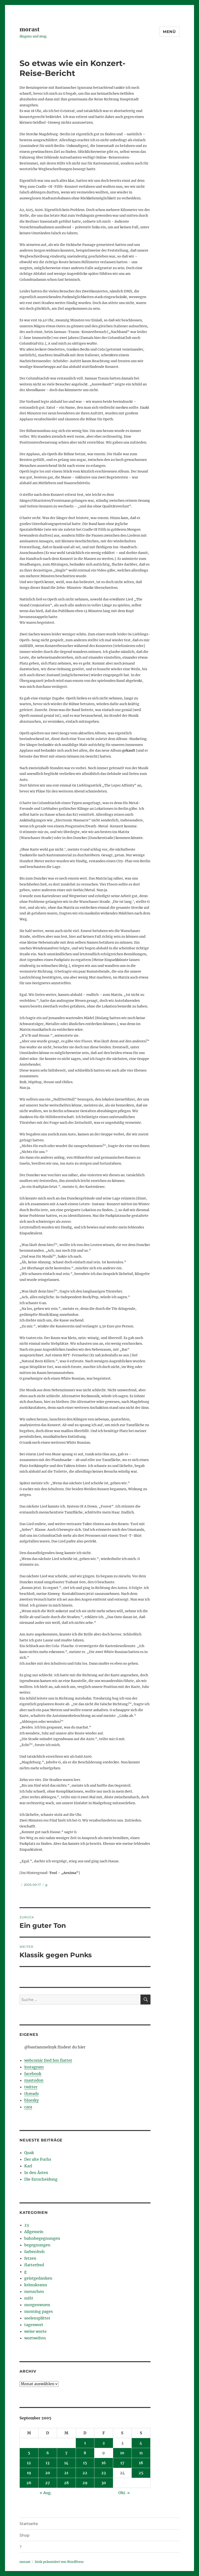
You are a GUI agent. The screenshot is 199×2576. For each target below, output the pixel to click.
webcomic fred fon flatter (48, 2060)
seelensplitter (37, 2318)
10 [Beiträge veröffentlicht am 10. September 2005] (122, 2452)
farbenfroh (34, 2251)
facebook (32, 2073)
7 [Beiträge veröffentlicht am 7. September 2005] (66, 2452)
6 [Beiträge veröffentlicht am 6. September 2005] (47, 2452)
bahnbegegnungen (42, 2238)
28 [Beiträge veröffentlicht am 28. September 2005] (66, 2482)
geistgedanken (38, 2278)
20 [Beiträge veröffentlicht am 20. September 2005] (47, 2472)
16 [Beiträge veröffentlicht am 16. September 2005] (104, 2462)
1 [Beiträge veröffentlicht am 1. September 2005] (85, 2442)
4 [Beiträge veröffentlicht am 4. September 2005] (141, 2442)
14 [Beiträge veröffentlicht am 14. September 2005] (66, 2462)
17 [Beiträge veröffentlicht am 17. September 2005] (122, 2462)
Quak (29, 2152)
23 (26, 2225)
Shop (24, 2535)
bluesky (31, 2100)
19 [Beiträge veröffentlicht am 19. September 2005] (29, 2472)
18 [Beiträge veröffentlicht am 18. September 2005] (141, 2462)
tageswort (33, 2324)
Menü (169, 31)
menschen (34, 2291)
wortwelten (35, 2338)
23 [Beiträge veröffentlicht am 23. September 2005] (103, 2472)
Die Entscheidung (41, 2179)
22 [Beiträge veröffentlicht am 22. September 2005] (85, 2472)
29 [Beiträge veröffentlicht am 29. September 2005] (85, 2482)
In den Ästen (36, 2172)
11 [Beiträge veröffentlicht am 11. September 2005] (141, 2452)
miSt (28, 2298)
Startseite (28, 2523)
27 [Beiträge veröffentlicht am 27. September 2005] (47, 2482)
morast (29, 29)
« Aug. (46, 2492)
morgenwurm (37, 2304)
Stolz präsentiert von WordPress (59, 2562)
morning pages (38, 2311)
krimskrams (35, 2284)
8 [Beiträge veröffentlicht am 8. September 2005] (85, 2452)
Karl (28, 2166)
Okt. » (124, 2492)
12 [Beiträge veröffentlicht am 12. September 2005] (29, 2462)
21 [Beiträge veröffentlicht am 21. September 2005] (66, 2472)
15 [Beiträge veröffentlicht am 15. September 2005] (85, 2462)
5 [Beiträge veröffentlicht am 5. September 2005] (29, 2452)
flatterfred (34, 2264)
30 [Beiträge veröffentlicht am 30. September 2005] (103, 2482)
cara (28, 2106)
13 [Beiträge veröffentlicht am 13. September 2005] (47, 2462)
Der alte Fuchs (37, 2159)
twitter (30, 2086)
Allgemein (34, 2231)
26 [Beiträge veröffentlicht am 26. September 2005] (28, 2482)
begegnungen (37, 2245)
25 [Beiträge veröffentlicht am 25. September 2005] (141, 2472)
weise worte (35, 2331)
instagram (34, 2067)
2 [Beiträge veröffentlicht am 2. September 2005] (103, 2442)
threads (31, 2093)
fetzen (30, 2258)
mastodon (34, 2080)
